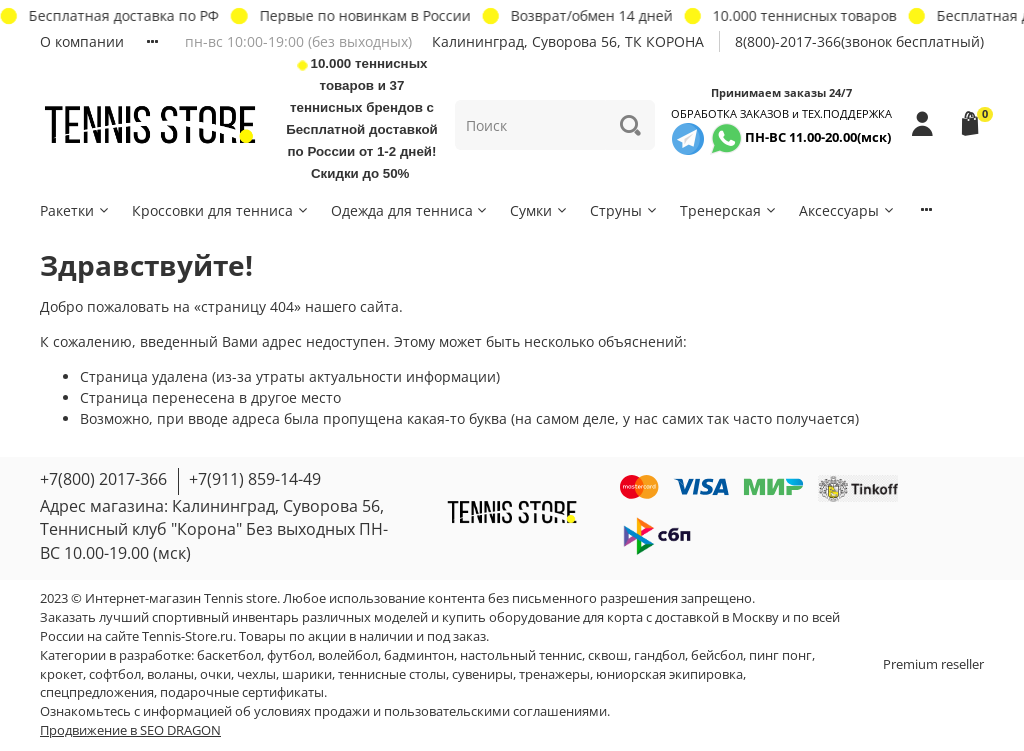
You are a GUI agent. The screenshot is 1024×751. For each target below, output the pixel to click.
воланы (170, 674)
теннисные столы (392, 674)
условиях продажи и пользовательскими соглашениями (430, 711)
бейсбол (717, 655)
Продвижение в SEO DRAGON (130, 730)
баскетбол (229, 655)
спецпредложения (97, 692)
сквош (608, 655)
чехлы (256, 674)
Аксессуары (847, 210)
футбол (289, 655)
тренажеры (554, 674)
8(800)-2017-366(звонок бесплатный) (859, 41)
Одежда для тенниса (410, 210)
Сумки (539, 210)
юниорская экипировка (669, 674)
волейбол (348, 655)
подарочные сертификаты (242, 692)
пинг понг (780, 655)
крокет (61, 674)
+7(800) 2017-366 (103, 479)
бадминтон (419, 655)
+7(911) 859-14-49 (255, 479)
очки (215, 674)
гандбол (659, 655)
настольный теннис (521, 655)
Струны (624, 210)
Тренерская (729, 210)
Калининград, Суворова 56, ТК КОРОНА (568, 41)
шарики (307, 674)
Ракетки (75, 210)
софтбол (115, 674)
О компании (82, 41)
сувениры (482, 674)
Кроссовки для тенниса (221, 210)
